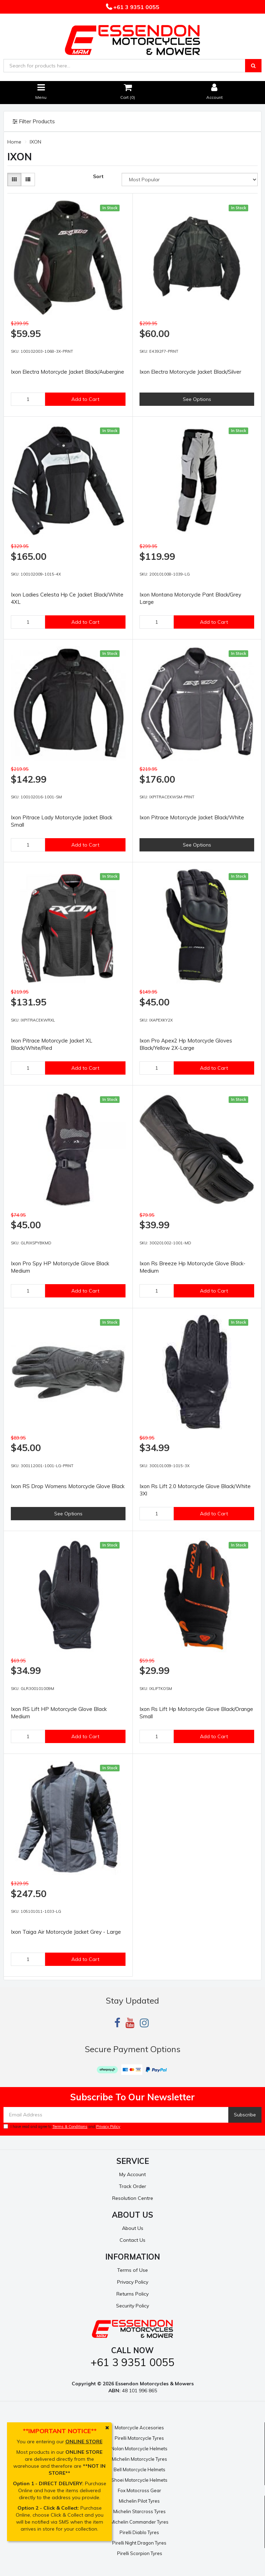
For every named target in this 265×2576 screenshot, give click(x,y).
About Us (132, 2228)
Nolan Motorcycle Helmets (139, 2448)
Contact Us (132, 2240)
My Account (132, 2174)
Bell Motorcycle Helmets (139, 2469)
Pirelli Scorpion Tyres (139, 2553)
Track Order (132, 2186)
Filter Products (34, 121)
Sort (98, 176)
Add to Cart (85, 399)
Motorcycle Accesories (139, 2427)
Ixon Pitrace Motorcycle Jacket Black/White (191, 817)
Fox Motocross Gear (139, 2490)
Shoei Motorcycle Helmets (139, 2480)
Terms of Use (132, 2270)
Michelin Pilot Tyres (139, 2501)
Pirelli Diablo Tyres (139, 2532)
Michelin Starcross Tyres (139, 2511)
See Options (197, 399)
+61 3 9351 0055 (135, 6)
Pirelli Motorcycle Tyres (139, 2438)
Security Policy (132, 2306)
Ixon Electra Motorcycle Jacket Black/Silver (190, 371)
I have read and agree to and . (62, 2126)
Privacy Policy (108, 2126)
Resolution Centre (132, 2198)
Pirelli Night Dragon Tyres (139, 2543)
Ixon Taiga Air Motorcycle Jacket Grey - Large (66, 1932)
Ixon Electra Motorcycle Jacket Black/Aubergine (67, 371)
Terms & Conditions (69, 2126)
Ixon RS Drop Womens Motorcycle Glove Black (67, 1486)
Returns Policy (132, 2294)
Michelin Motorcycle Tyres (139, 2459)
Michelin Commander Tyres (139, 2522)
